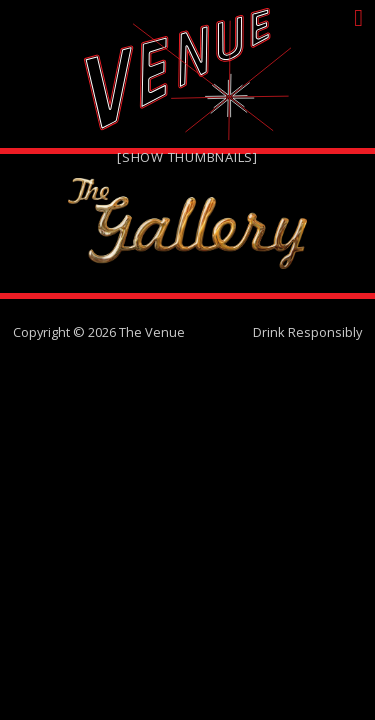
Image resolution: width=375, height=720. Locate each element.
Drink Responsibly (307, 332)
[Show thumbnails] (187, 157)
